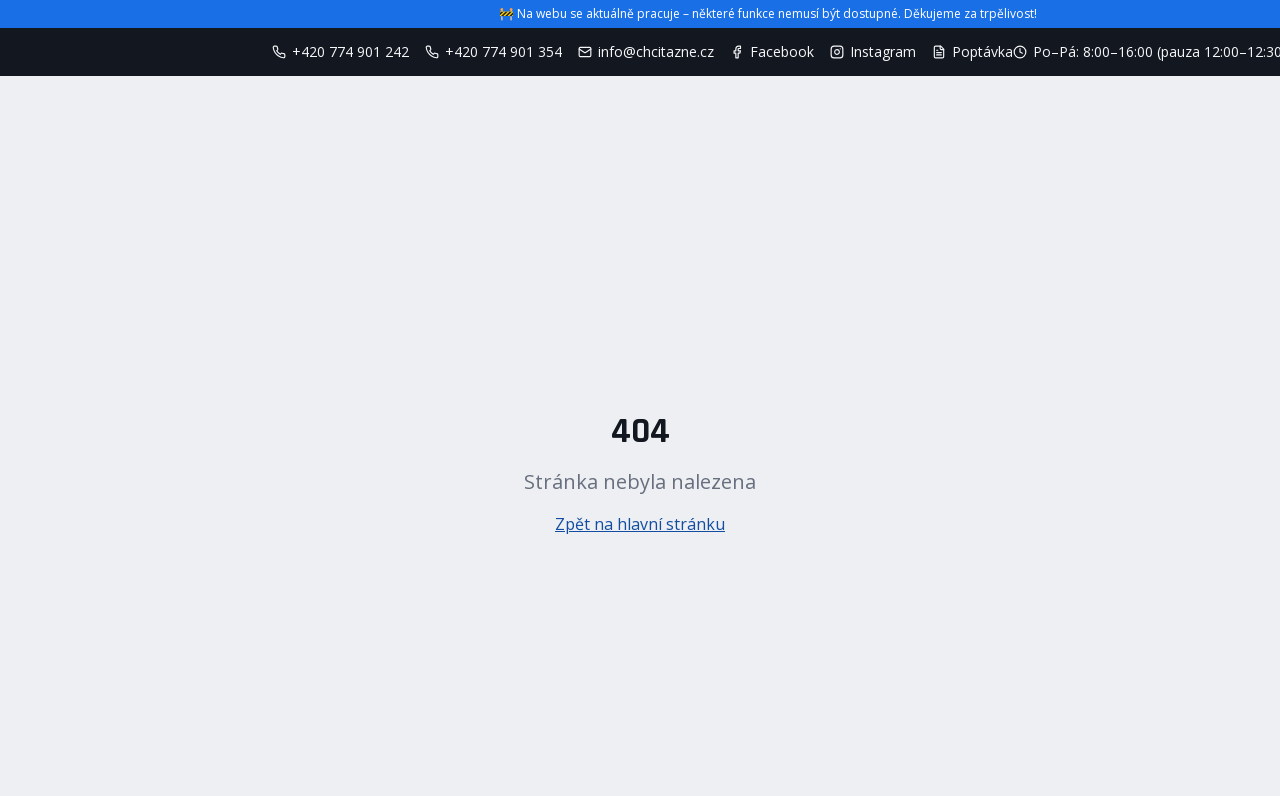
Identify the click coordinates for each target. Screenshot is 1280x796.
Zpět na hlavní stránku (640, 524)
